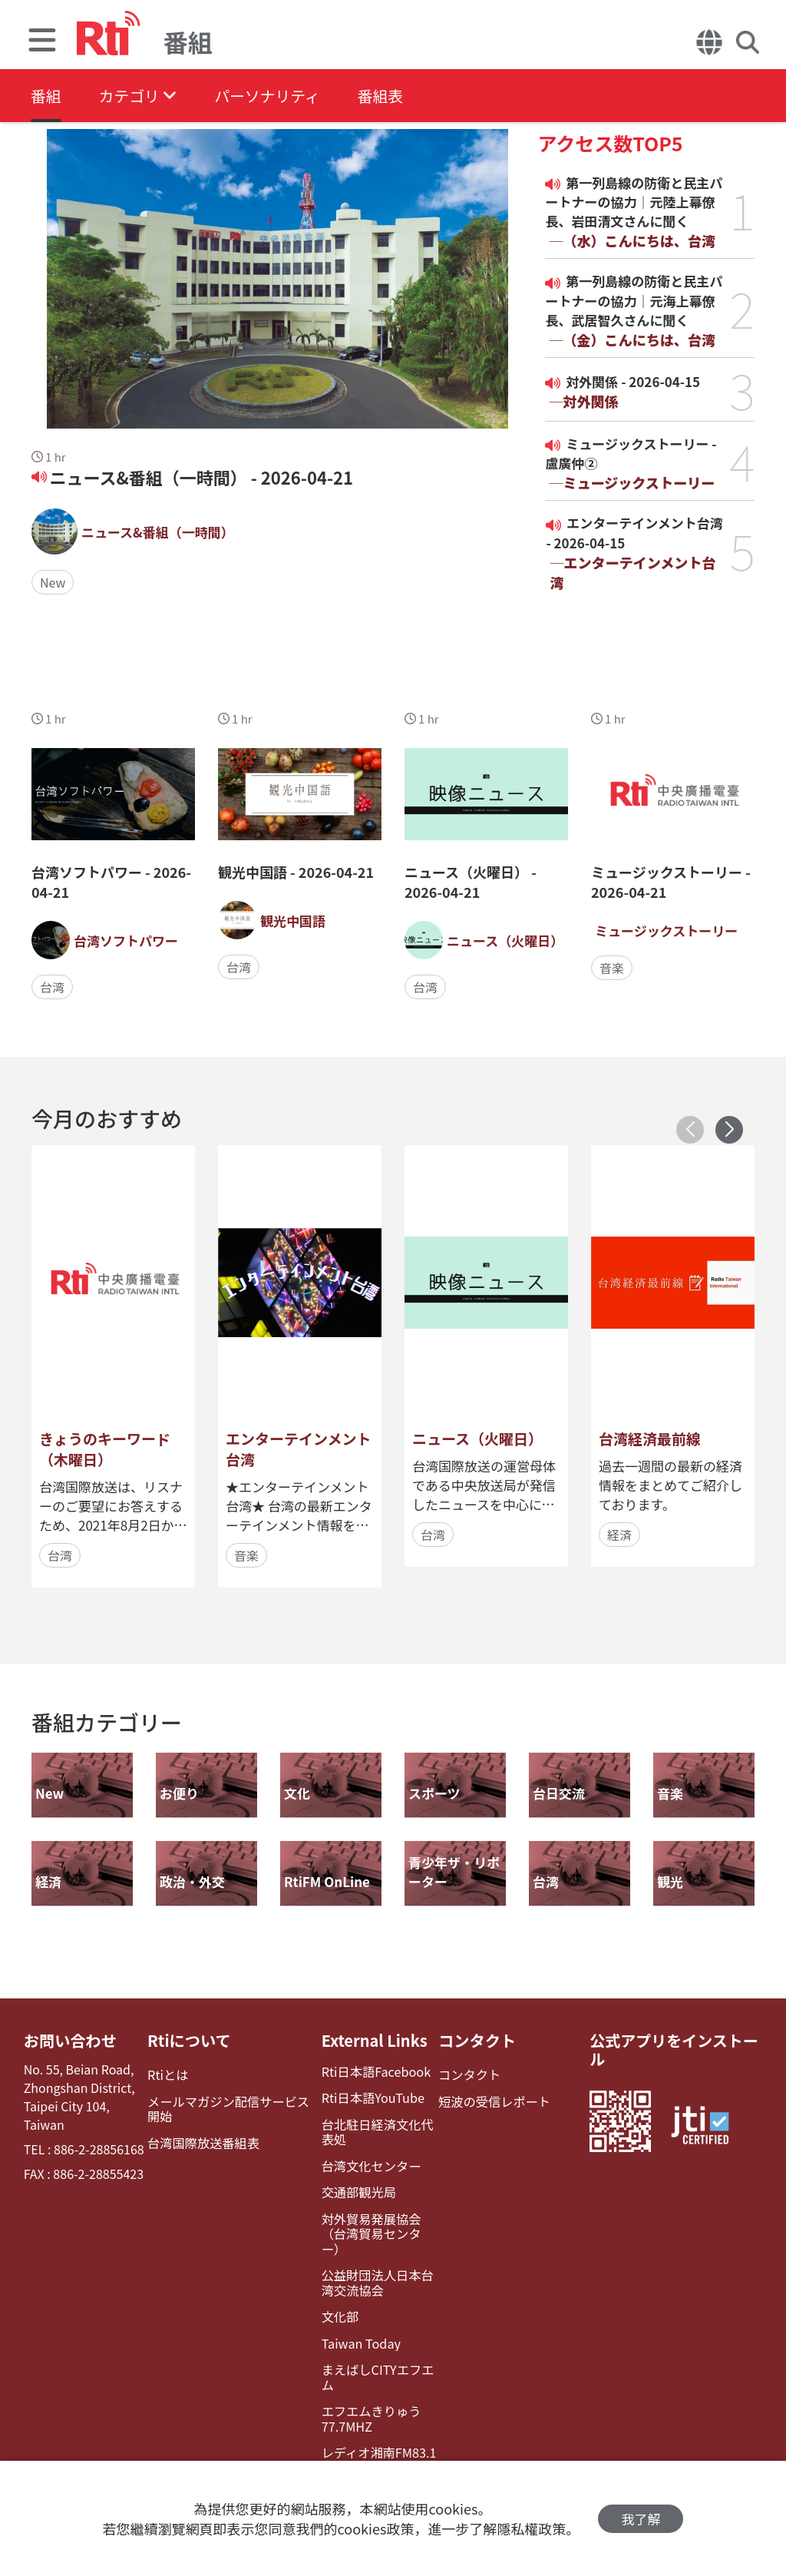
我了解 (640, 2518)
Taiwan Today (359, 2326)
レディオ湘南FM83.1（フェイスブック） (377, 2441)
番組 (46, 95)
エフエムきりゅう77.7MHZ (369, 2400)
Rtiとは (168, 2075)
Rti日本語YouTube (371, 2098)
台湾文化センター (369, 2165)
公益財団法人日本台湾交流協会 (375, 2266)
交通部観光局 (357, 2191)
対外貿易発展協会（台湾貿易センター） (379, 2225)
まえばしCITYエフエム (375, 2359)
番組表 (385, 95)
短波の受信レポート (493, 2101)
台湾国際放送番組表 (203, 2142)
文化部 (338, 2300)
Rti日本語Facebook (374, 2071)
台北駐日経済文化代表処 (375, 2131)
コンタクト (476, 2040)
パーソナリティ (269, 95)
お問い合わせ (70, 2040)
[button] (729, 1130)
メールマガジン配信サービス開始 (234, 2108)
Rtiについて (189, 2040)
